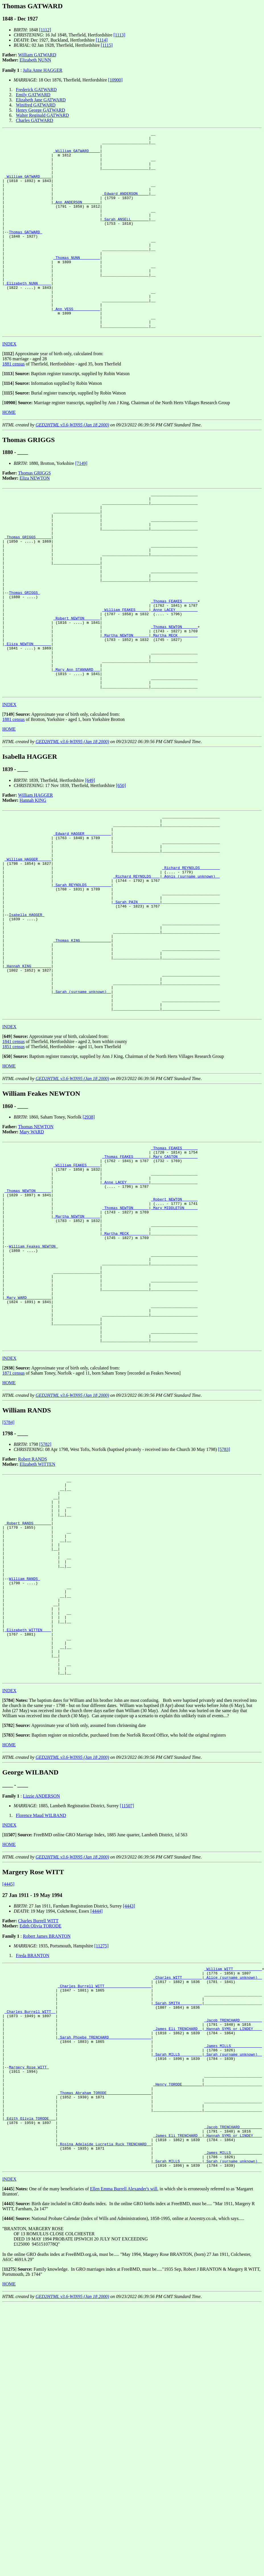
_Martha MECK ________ (174, 704)
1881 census (13, 404)
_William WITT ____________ (233, 2170)
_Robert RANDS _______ (28, 1693)
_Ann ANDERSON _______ (76, 216)
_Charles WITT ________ (177, 2180)
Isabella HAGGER (26, 1015)
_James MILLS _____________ (233, 2262)
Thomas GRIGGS (34, 513)
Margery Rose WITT (29, 2288)
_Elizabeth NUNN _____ (28, 313)
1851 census (13, 1167)
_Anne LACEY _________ (174, 673)
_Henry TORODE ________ (177, 2308)
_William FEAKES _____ (125, 673)
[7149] (81, 503)
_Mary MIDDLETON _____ (174, 1341)
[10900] (115, 79)
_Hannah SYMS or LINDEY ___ (233, 2242)
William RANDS (24, 1759)
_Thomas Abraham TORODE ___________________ (104, 2319)
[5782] (45, 1604)
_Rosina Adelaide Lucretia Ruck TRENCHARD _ (104, 2380)
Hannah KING (33, 880)
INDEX (9, 384)
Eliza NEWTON (35, 518)
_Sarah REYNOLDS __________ (82, 979)
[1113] (119, 34)
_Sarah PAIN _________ (136, 1000)
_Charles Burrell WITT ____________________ (104, 2190)
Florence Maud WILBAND (41, 2016)
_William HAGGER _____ (28, 948)
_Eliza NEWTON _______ (28, 714)
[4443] (129, 2106)
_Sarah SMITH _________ (177, 2211)
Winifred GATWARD (35, 105)
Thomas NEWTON (36, 1247)
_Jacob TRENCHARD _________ (233, 2231)
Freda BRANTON (32, 2156)
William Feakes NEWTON (33, 1387)
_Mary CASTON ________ (174, 1279)
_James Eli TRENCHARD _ (177, 2242)
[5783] (224, 1610)
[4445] (8, 2084)
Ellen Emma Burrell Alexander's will (123, 2429)
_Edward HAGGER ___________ (82, 918)
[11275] (101, 2146)
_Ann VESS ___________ (76, 344)
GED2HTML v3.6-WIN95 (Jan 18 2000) (72, 465)
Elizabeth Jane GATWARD (41, 99)
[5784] (8, 1583)
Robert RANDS (32, 1619)
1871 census (13, 1533)
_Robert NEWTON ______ (76, 683)
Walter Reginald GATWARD (42, 115)
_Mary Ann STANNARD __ (76, 745)
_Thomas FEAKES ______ (174, 663)
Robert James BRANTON (47, 2137)
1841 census (13, 1162)
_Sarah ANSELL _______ (125, 237)
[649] (90, 860)
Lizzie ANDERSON (41, 1996)
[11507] (127, 2006)
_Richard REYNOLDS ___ (136, 969)
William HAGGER (35, 875)
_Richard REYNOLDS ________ (191, 959)
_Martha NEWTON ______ (125, 704)
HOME (9, 452)
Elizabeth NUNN (35, 60)
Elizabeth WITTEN (37, 1624)
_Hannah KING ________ (28, 1077)
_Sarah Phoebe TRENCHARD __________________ (104, 2252)
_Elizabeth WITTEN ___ (28, 1821)
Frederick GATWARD (36, 89)
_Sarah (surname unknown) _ (82, 1107)
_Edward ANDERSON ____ (125, 206)
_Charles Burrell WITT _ (30, 2221)
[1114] (102, 40)
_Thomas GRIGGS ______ (28, 586)
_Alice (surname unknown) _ (233, 2180)
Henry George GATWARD (40, 110)
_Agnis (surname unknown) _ (191, 969)
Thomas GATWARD (25, 252)
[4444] (96, 2111)
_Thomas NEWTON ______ (174, 694)
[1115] (106, 45)
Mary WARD (32, 1252)
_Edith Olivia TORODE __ (30, 2349)
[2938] (88, 1237)
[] (8, 393)
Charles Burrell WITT (38, 2121)
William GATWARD (37, 54)
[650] (121, 865)
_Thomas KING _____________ (82, 1046)
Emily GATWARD (33, 94)
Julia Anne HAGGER (42, 70)
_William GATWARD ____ (76, 155)
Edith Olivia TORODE (40, 2126)
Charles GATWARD (34, 120)
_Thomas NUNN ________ (76, 283)
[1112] (45, 29)
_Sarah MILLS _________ (177, 2273)
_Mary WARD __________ (28, 1448)
